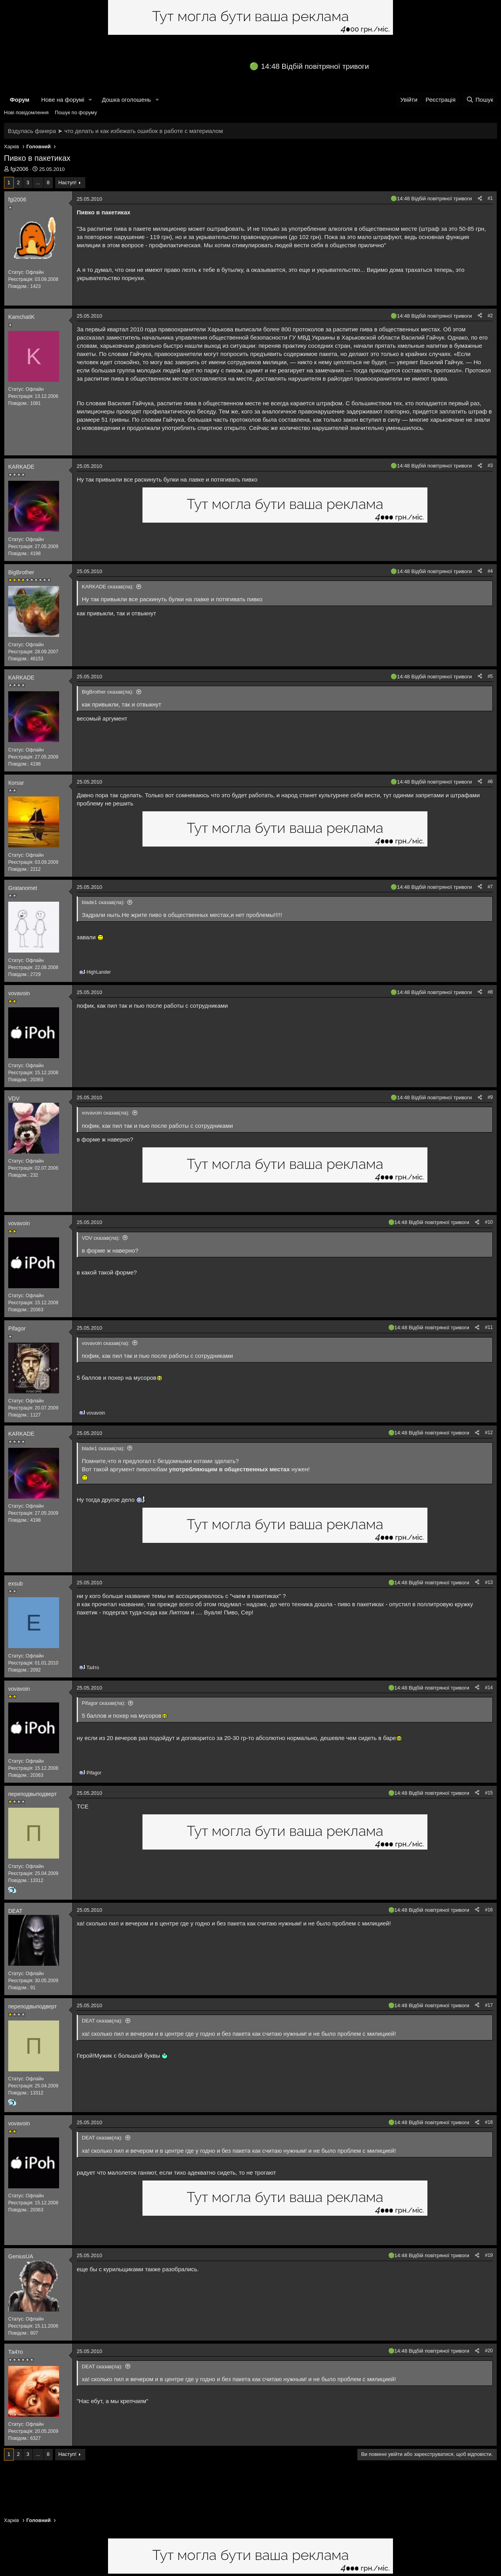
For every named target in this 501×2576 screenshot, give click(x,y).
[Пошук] (479, 99)
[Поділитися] (480, 198)
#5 (490, 676)
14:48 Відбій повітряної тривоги (315, 66)
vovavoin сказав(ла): (106, 1113)
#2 (490, 315)
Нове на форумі (62, 99)
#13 (489, 1582)
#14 (489, 1687)
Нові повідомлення (26, 112)
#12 (489, 1432)
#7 (490, 887)
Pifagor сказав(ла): (104, 1703)
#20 (489, 2350)
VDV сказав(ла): (101, 1238)
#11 (489, 1327)
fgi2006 (20, 169)
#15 (489, 1793)
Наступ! (67, 182)
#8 (490, 992)
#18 (489, 2122)
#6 (490, 781)
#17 (489, 2005)
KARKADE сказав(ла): (107, 587)
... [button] (38, 182)
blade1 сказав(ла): (103, 902)
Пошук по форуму (76, 112)
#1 (490, 198)
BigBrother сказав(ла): (107, 692)
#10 (489, 1222)
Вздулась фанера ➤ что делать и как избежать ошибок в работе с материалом (115, 131)
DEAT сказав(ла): (102, 2021)
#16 (489, 1910)
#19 (489, 2255)
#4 (490, 571)
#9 (490, 1097)
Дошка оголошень (126, 99)
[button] (90, 99)
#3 (490, 465)
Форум (19, 99)
